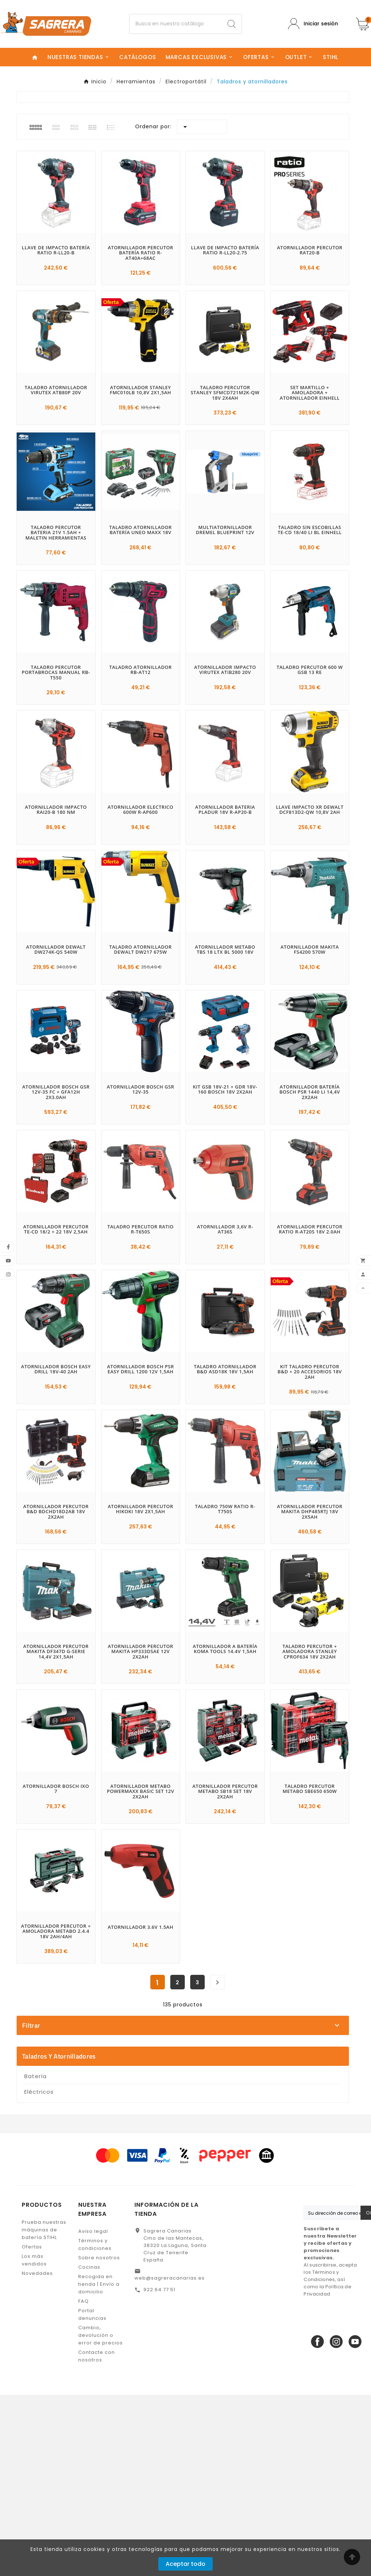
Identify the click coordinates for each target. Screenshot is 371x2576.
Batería (35, 2257)
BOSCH (186, 2071)
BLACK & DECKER (186, 2058)
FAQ (83, 2482)
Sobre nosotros (99, 2438)
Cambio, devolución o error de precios (100, 2516)
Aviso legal (93, 2412)
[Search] (231, 24)
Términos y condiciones (95, 2425)
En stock (186, 2194)
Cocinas (89, 2448)
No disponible (186, 2207)
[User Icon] (313, 23)
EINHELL (186, 2109)
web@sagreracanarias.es (169, 2459)
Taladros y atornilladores (59, 2237)
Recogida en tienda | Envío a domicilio (99, 2465)
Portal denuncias (92, 2495)
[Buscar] (175, 23)
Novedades (37, 2454)
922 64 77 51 (159, 2470)
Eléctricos (39, 2273)
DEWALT (186, 2084)
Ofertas (32, 2428)
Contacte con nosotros (96, 2537)
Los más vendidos (34, 2441)
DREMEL (186, 2096)
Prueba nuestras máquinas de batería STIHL (44, 2411)
